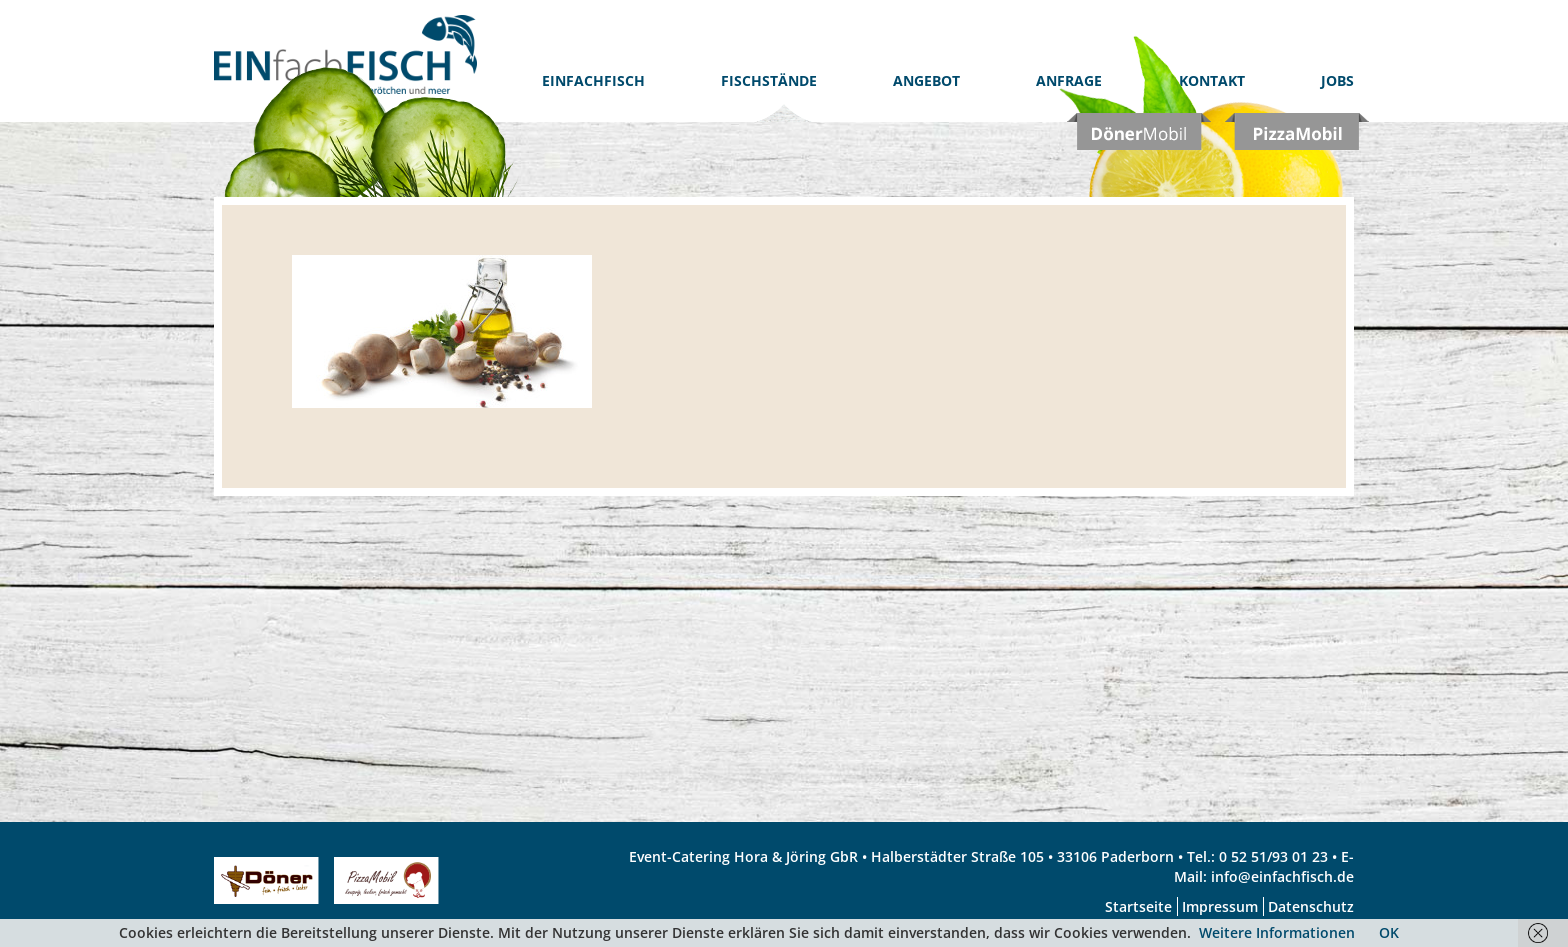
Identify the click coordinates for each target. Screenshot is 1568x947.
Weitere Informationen (1277, 932)
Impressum (1220, 906)
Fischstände (769, 80)
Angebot (926, 80)
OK (1389, 932)
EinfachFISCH (593, 80)
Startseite (1138, 906)
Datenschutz (1311, 906)
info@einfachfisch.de (1282, 876)
